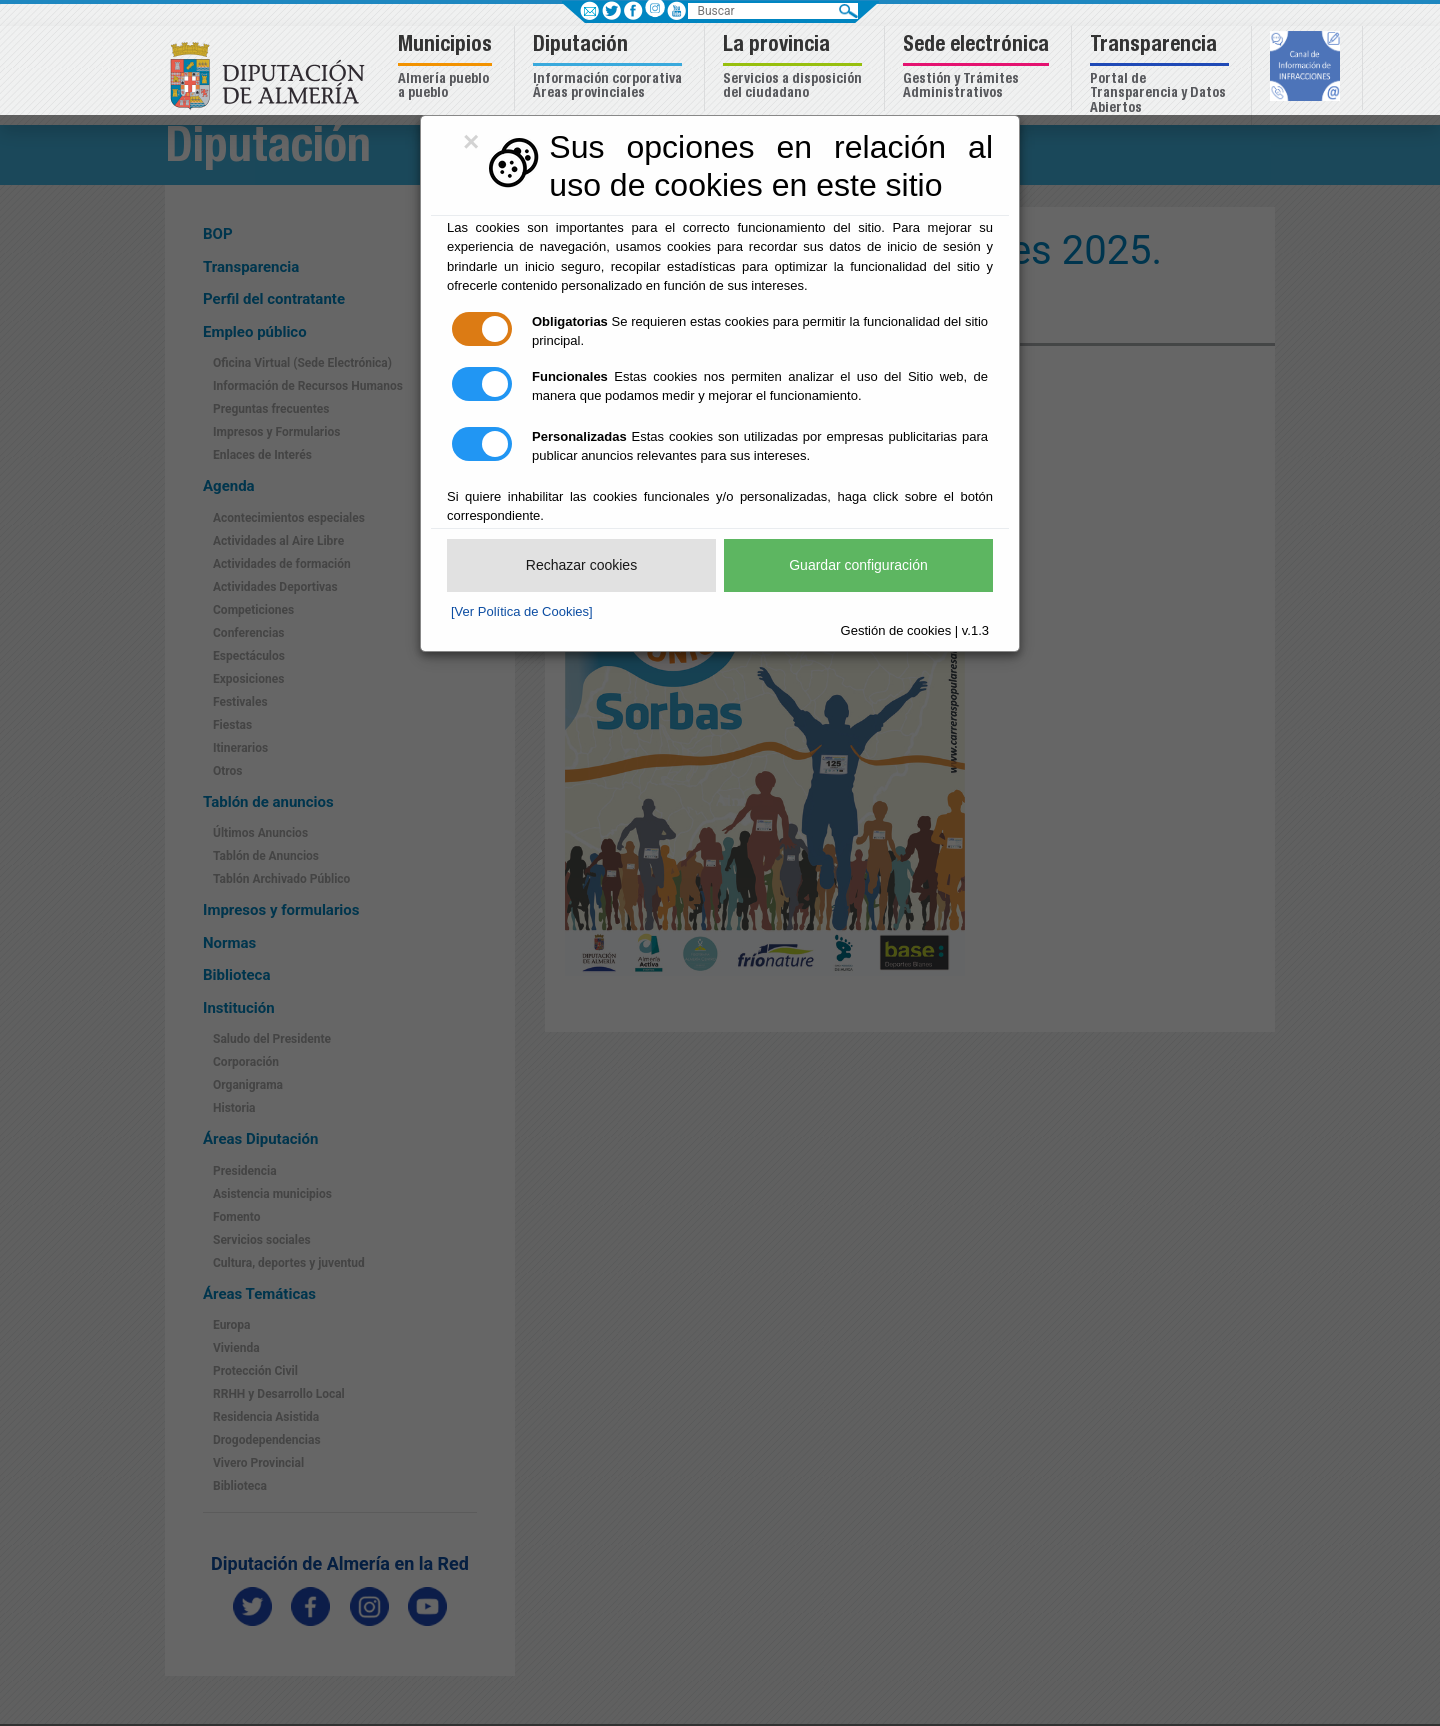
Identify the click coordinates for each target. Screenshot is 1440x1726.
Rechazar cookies (581, 565)
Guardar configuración (858, 565)
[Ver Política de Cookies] (522, 611)
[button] (447, 68)
